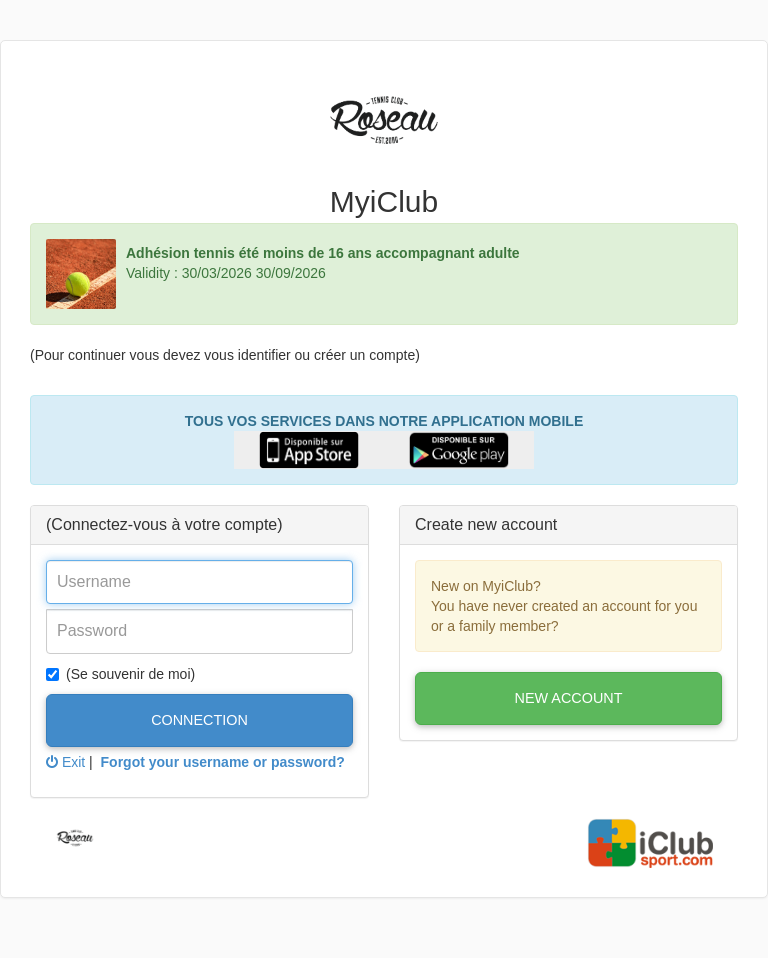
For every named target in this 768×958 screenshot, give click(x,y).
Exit (65, 762)
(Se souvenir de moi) (120, 674)
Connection (199, 720)
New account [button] (569, 698)
